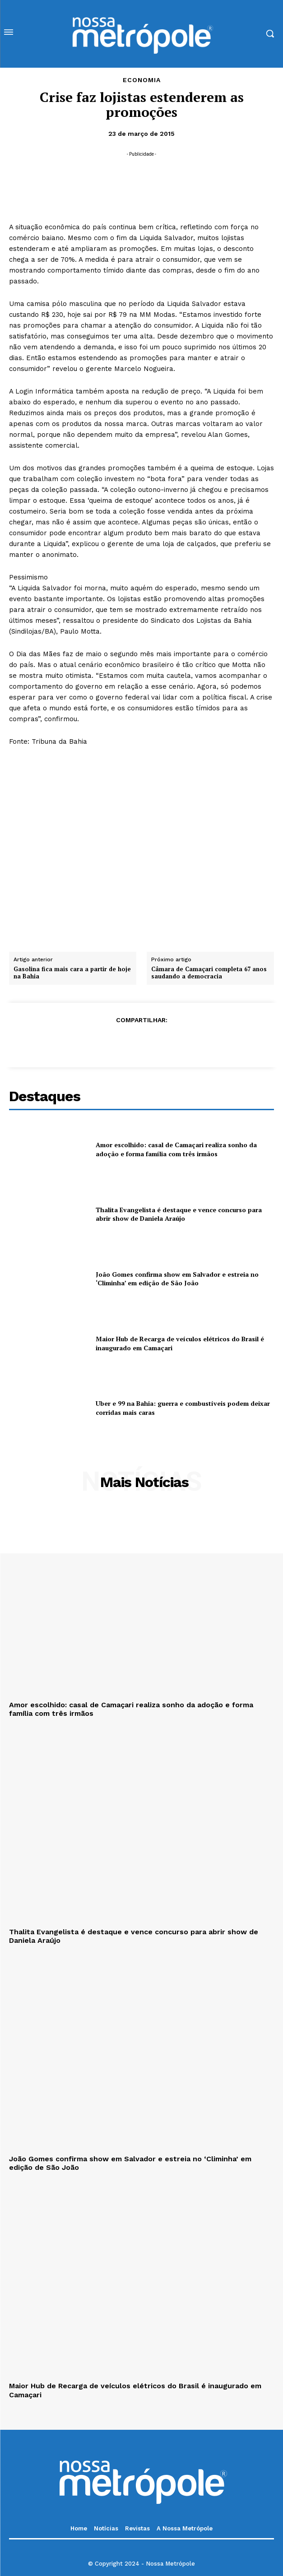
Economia (142, 80)
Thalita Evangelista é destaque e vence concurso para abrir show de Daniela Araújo (179, 1214)
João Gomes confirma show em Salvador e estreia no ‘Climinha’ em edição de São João (177, 1279)
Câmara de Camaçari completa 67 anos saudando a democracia (209, 973)
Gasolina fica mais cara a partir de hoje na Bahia (72, 973)
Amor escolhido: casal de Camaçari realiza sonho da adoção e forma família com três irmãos (176, 1149)
